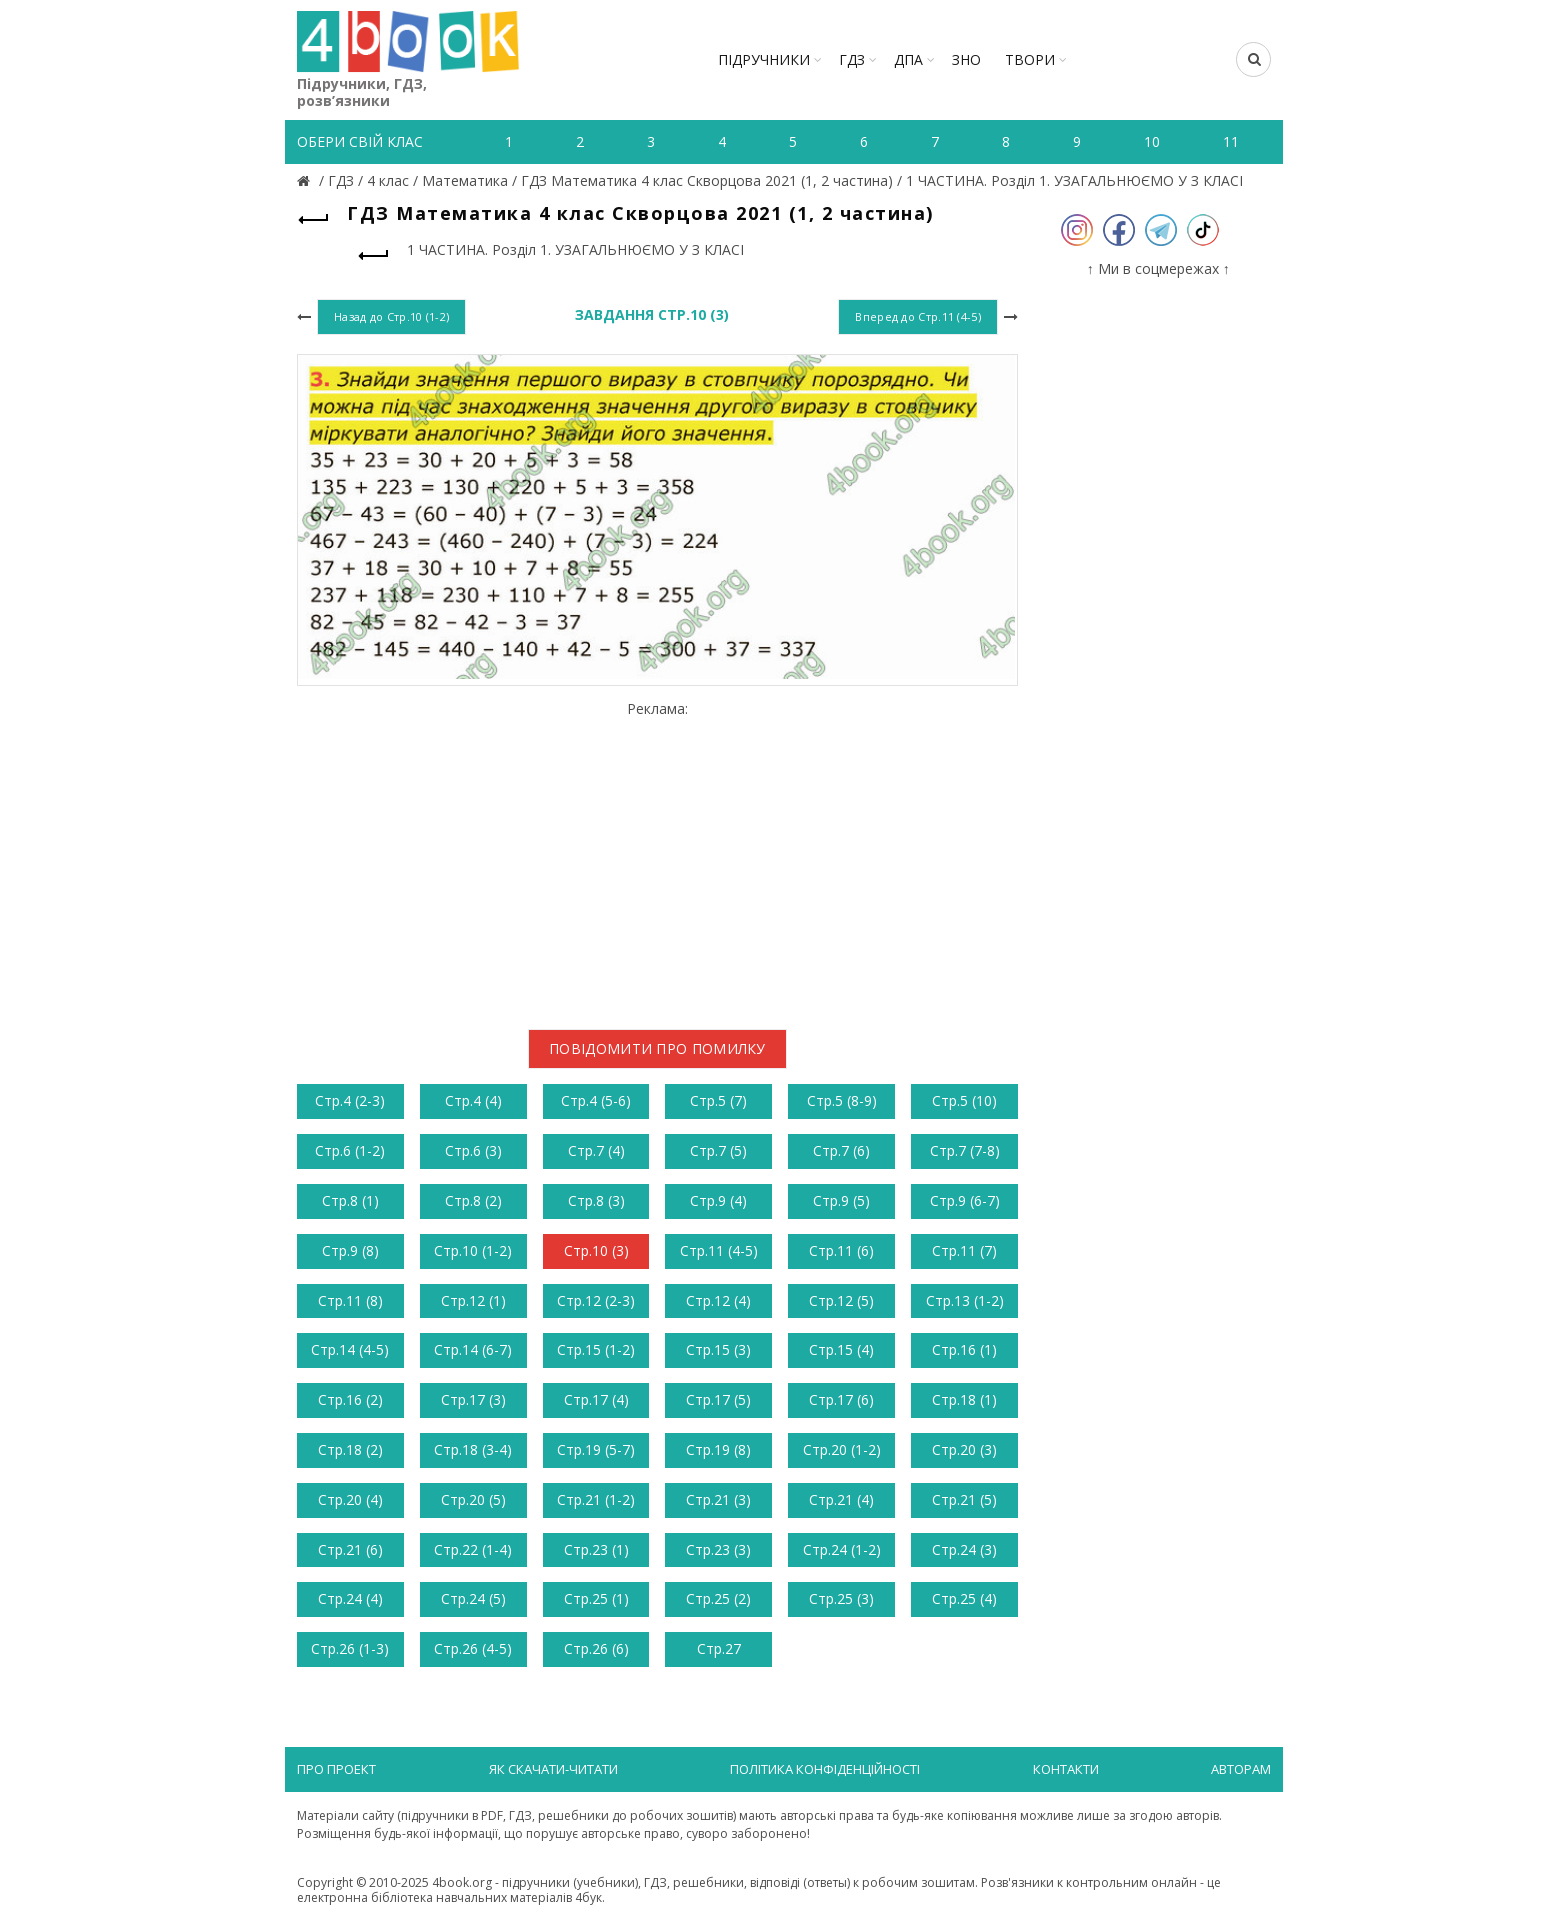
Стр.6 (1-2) (350, 1150)
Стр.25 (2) (718, 1598)
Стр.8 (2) (473, 1200)
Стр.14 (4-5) (350, 1349)
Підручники (764, 59)
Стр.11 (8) (350, 1300)
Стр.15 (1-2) (596, 1349)
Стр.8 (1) (350, 1200)
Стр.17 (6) (841, 1399)
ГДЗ (852, 59)
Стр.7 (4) (596, 1150)
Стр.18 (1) (964, 1399)
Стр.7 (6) (841, 1150)
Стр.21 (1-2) (596, 1499)
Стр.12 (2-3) (596, 1300)
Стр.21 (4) (841, 1499)
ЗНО (966, 59)
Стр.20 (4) (350, 1499)
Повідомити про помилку (657, 1048)
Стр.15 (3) (718, 1349)
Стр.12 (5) (841, 1300)
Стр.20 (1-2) (842, 1449)
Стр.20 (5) (473, 1499)
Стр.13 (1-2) (965, 1300)
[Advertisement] (657, 858)
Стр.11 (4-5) (719, 1250)
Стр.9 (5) (841, 1200)
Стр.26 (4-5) (473, 1648)
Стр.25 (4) (964, 1598)
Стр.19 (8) (718, 1449)
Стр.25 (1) (596, 1598)
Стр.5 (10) (964, 1100)
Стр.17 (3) (473, 1399)
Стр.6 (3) (473, 1150)
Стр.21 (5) (964, 1499)
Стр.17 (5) (718, 1399)
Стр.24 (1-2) (842, 1549)
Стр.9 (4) (718, 1200)
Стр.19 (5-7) (596, 1449)
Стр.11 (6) (841, 1250)
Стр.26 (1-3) (350, 1648)
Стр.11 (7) (964, 1250)
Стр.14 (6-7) (473, 1349)
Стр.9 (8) (350, 1250)
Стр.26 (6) (596, 1648)
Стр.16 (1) (964, 1349)
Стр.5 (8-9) (842, 1100)
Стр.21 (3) (718, 1499)
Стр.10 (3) (596, 1250)
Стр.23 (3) (718, 1549)
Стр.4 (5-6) (596, 1100)
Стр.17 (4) (596, 1399)
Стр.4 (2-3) (350, 1100)
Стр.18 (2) (350, 1449)
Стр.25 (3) (841, 1598)
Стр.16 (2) (350, 1399)
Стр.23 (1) (596, 1549)
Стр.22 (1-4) (473, 1549)
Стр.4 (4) (473, 1100)
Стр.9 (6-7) (965, 1200)
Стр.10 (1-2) (473, 1250)
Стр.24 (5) (473, 1598)
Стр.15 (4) (841, 1349)
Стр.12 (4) (718, 1300)
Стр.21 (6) (350, 1549)
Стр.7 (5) (718, 1150)
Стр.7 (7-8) (965, 1150)
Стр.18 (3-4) (473, 1449)
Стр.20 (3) (964, 1449)
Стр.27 (719, 1648)
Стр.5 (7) (718, 1100)
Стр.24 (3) (964, 1549)
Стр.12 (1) (473, 1300)
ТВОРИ (1030, 59)
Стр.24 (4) (350, 1598)
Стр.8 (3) (596, 1200)
